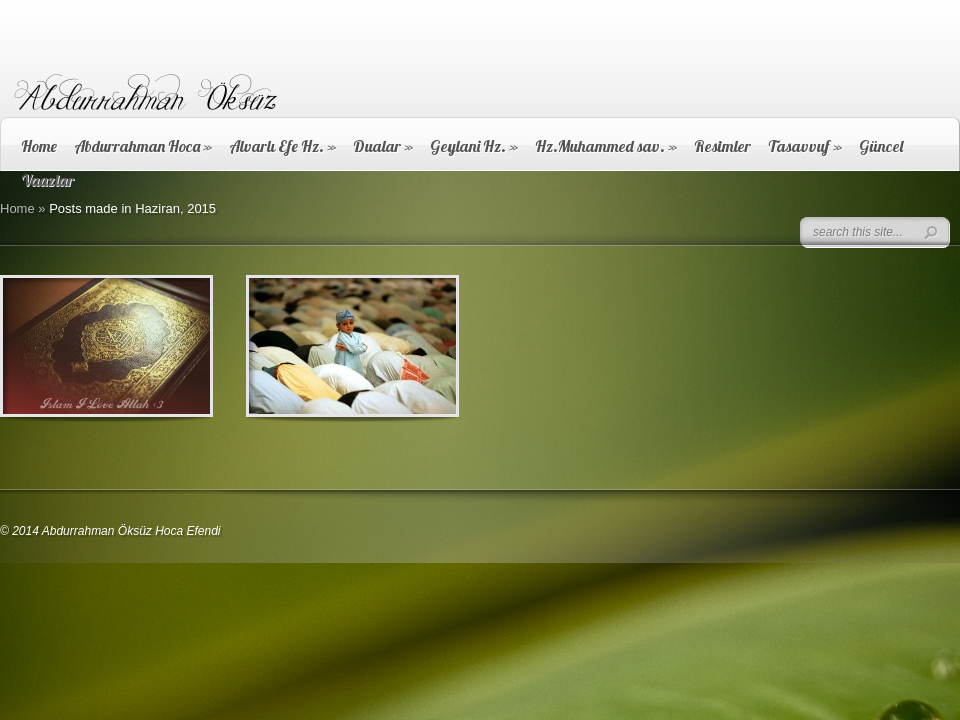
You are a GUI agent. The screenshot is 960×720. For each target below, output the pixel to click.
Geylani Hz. (474, 146)
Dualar (383, 146)
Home (39, 146)
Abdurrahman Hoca (143, 146)
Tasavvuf (805, 146)
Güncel (881, 146)
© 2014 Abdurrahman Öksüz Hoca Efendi (110, 531)
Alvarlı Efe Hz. (282, 146)
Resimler (722, 146)
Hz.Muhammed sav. (606, 146)
